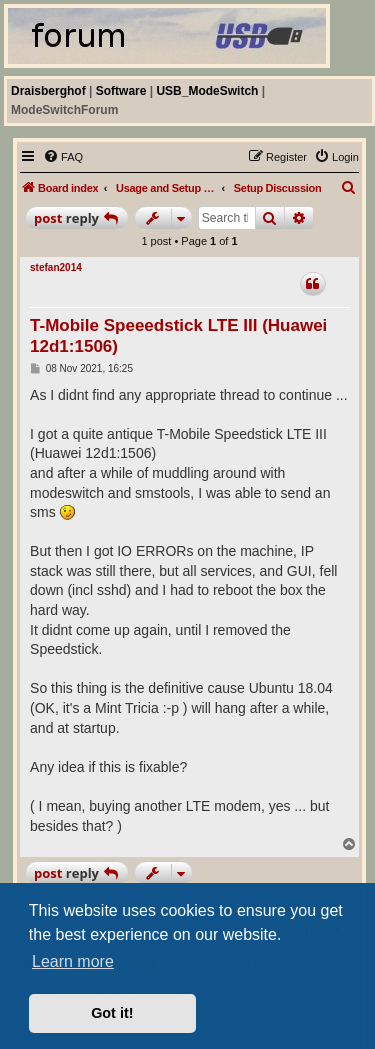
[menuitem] (63, 157)
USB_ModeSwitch (207, 91)
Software (121, 91)
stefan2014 (56, 267)
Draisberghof (48, 91)
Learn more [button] (73, 961)
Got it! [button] (112, 1013)
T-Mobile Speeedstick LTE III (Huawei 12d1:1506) (178, 336)
